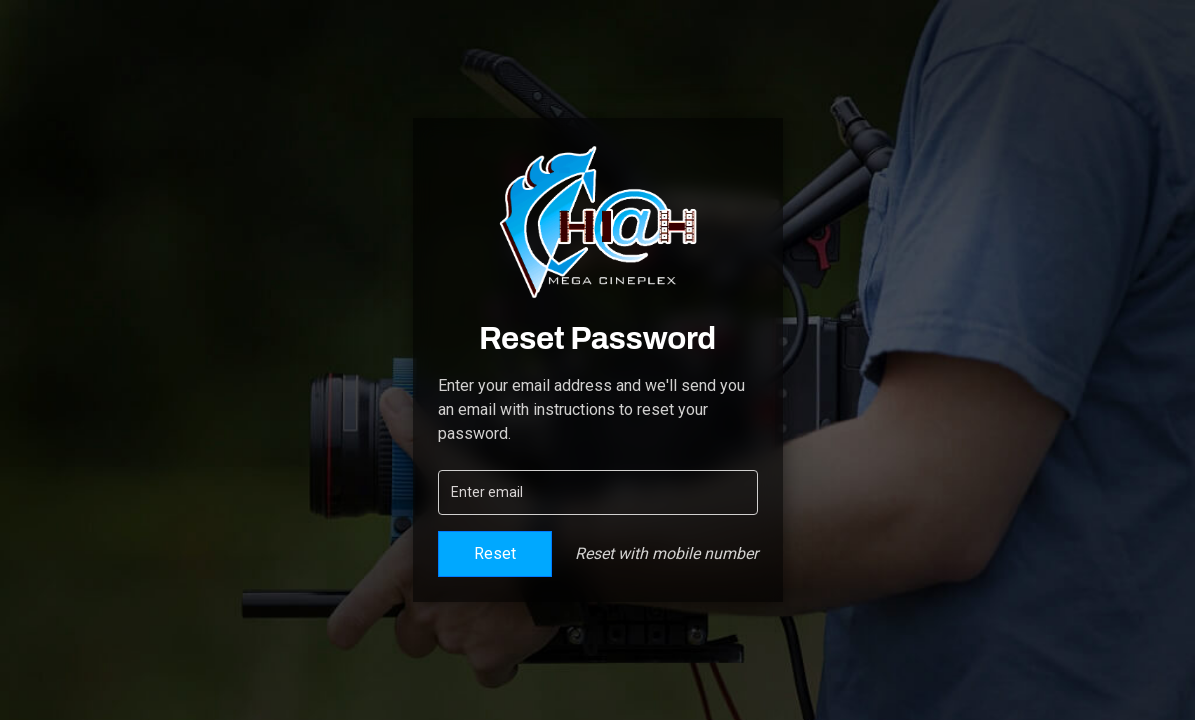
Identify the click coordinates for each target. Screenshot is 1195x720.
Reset (495, 553)
